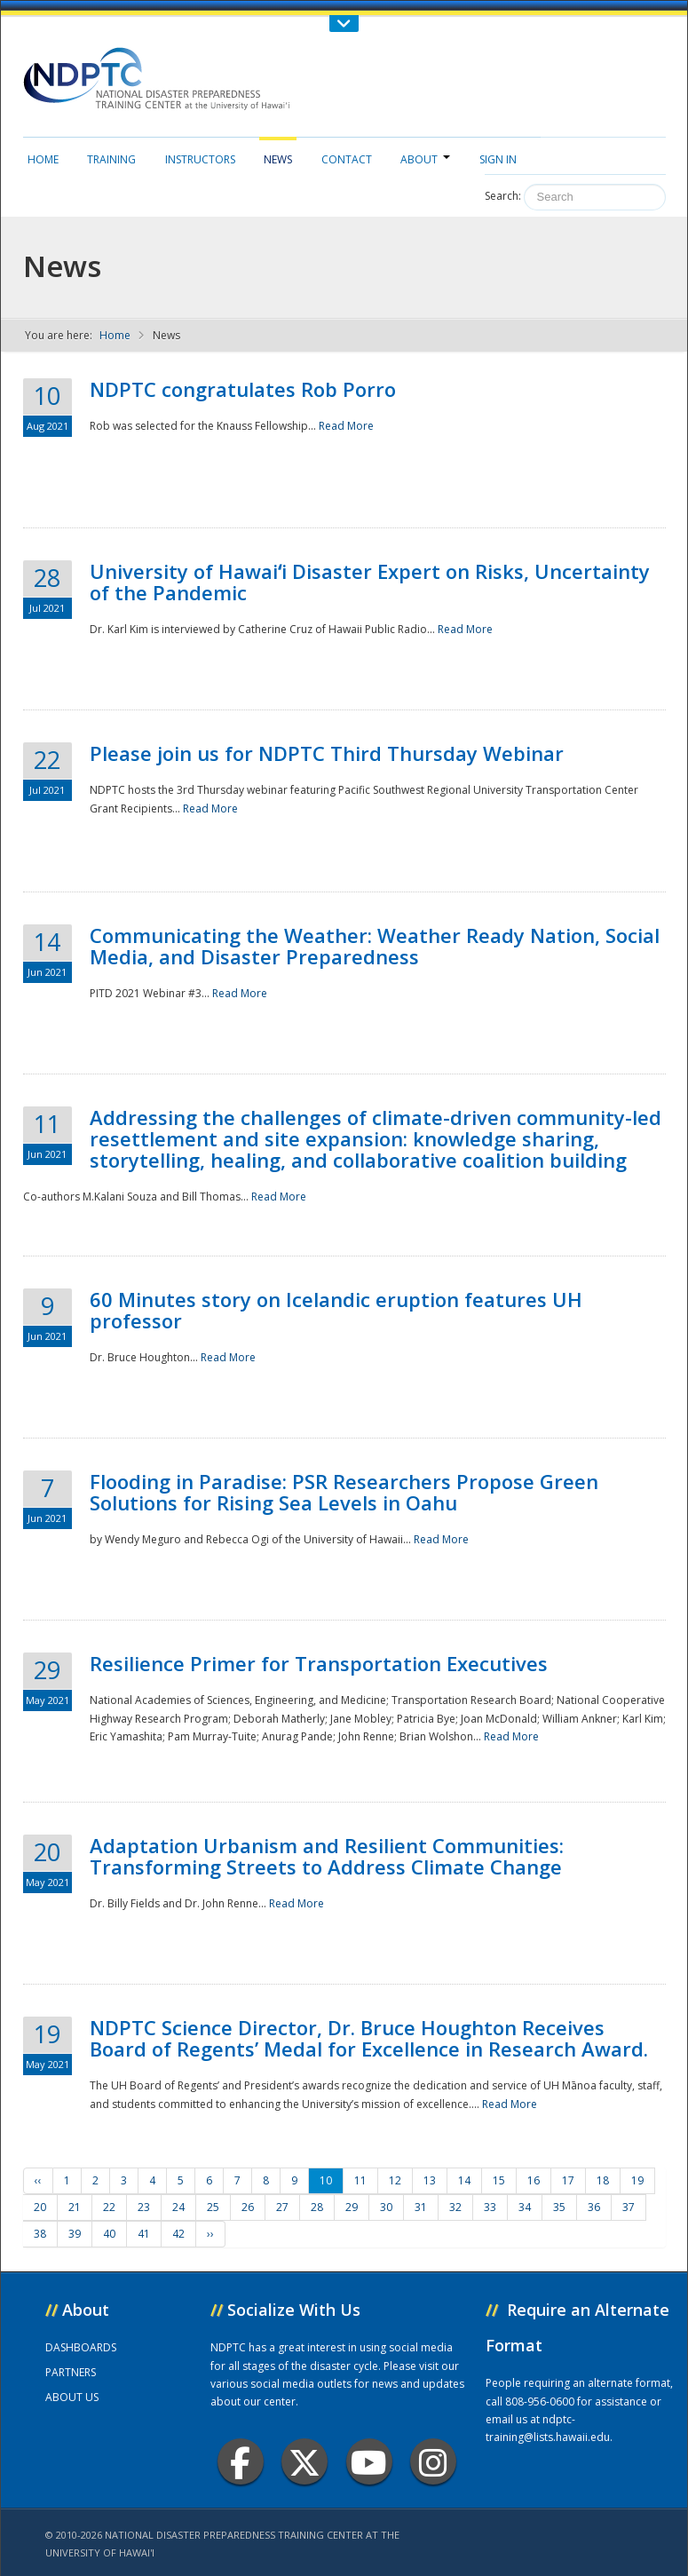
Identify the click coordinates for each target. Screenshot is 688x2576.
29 (351, 2207)
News (278, 159)
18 (603, 2180)
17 (568, 2180)
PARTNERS (70, 2372)
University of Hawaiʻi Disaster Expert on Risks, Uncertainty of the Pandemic (370, 582)
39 (74, 2233)
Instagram (433, 2462)
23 (144, 2207)
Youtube (369, 2462)
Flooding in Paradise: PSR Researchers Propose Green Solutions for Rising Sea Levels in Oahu (344, 1492)
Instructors (200, 159)
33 (490, 2207)
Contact (346, 159)
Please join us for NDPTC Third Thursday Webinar (327, 753)
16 (533, 2180)
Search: (503, 195)
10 (326, 2180)
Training (111, 159)
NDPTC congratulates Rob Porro (243, 389)
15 (499, 2180)
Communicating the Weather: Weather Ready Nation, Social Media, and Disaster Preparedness (375, 946)
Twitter (304, 2462)
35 (559, 2207)
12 (395, 2180)
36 (594, 2207)
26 (247, 2207)
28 (317, 2207)
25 (213, 2207)
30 (386, 2207)
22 (109, 2207)
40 (109, 2233)
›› (210, 2233)
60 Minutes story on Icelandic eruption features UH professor (336, 1310)
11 (360, 2180)
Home (43, 159)
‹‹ (38, 2180)
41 (144, 2233)
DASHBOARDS (80, 2347)
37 (628, 2207)
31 (421, 2207)
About (425, 159)
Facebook (240, 2462)
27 (282, 2207)
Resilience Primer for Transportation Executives (319, 1663)
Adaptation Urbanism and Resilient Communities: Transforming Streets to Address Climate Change (327, 1856)
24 (178, 2207)
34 (524, 2207)
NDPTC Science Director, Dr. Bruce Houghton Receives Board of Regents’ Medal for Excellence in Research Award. (369, 2038)
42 (178, 2233)
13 (429, 2180)
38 (40, 2233)
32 (455, 2207)
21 (74, 2207)
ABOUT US (72, 2397)
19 (637, 2180)
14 (464, 2180)
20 (40, 2207)
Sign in (498, 159)
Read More (346, 425)
